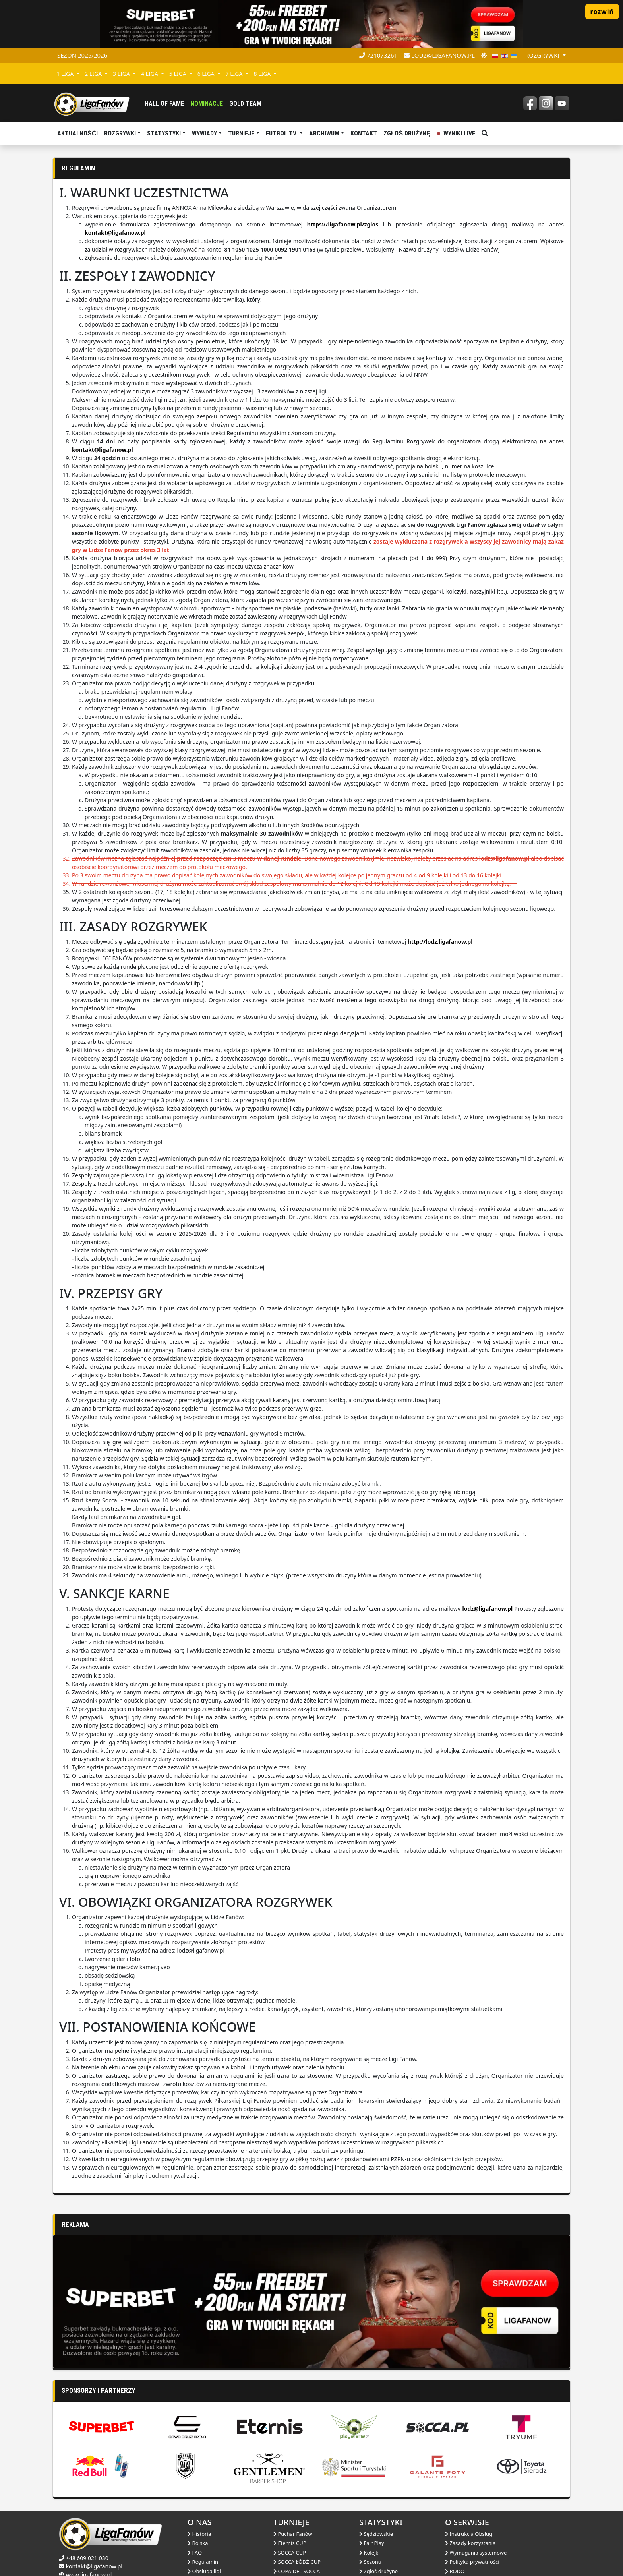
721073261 (378, 55)
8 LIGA (262, 73)
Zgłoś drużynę (407, 133)
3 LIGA (122, 73)
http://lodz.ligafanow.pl (440, 941)
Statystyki (164, 133)
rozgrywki (543, 55)
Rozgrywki (120, 133)
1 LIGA (65, 73)
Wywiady (204, 133)
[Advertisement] (290, 2269)
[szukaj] (484, 133)
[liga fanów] (92, 103)
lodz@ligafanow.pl (439, 55)
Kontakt (363, 133)
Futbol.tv (282, 133)
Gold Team (245, 103)
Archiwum (324, 133)
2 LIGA (94, 73)
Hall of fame (164, 103)
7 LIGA (235, 73)
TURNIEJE (241, 133)
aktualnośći (77, 133)
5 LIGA (178, 73)
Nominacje (206, 103)
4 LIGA (150, 73)
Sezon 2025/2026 (82, 55)
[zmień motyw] (484, 55)
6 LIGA (206, 73)
